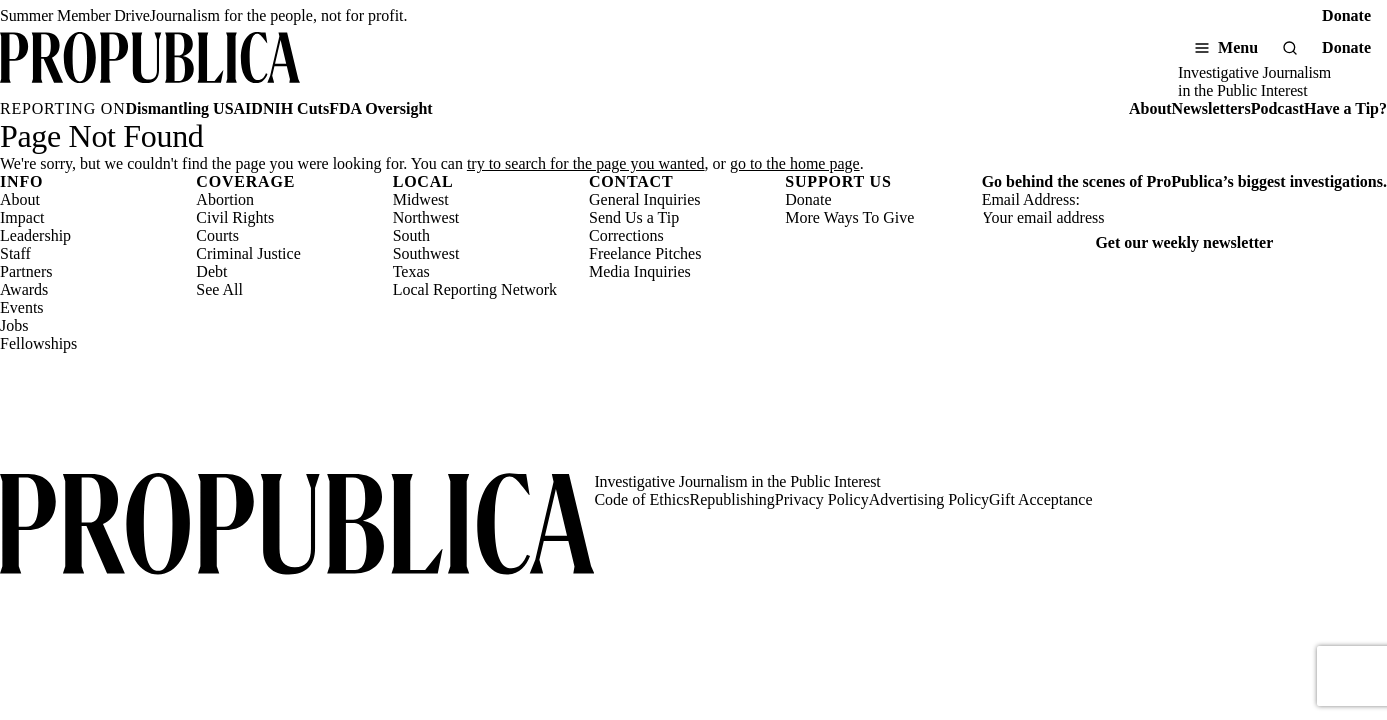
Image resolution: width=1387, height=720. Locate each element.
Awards (24, 289)
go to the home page (795, 163)
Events (22, 307)
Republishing (732, 499)
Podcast (1277, 108)
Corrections (626, 235)
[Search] (1290, 48)
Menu (1238, 47)
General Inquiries (645, 199)
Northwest (426, 217)
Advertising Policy (929, 499)
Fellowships (38, 343)
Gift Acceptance (1041, 499)
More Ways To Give (849, 217)
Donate (1346, 15)
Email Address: (1031, 199)
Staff (15, 253)
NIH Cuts (296, 108)
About (1150, 108)
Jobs (14, 325)
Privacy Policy (822, 499)
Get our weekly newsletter (1184, 242)
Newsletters (1211, 108)
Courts (217, 235)
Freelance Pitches (645, 253)
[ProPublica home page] (297, 526)
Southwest (426, 253)
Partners (26, 271)
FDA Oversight (381, 108)
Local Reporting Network (475, 289)
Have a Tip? (1345, 108)
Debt (211, 271)
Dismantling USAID (194, 108)
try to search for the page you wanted (586, 163)
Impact (22, 217)
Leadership (35, 235)
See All (219, 289)
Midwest (421, 199)
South (411, 235)
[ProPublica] (150, 66)
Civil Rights (235, 217)
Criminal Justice (248, 253)
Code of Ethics (641, 499)
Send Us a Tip (634, 217)
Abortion (225, 199)
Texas (411, 271)
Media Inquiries (640, 271)
